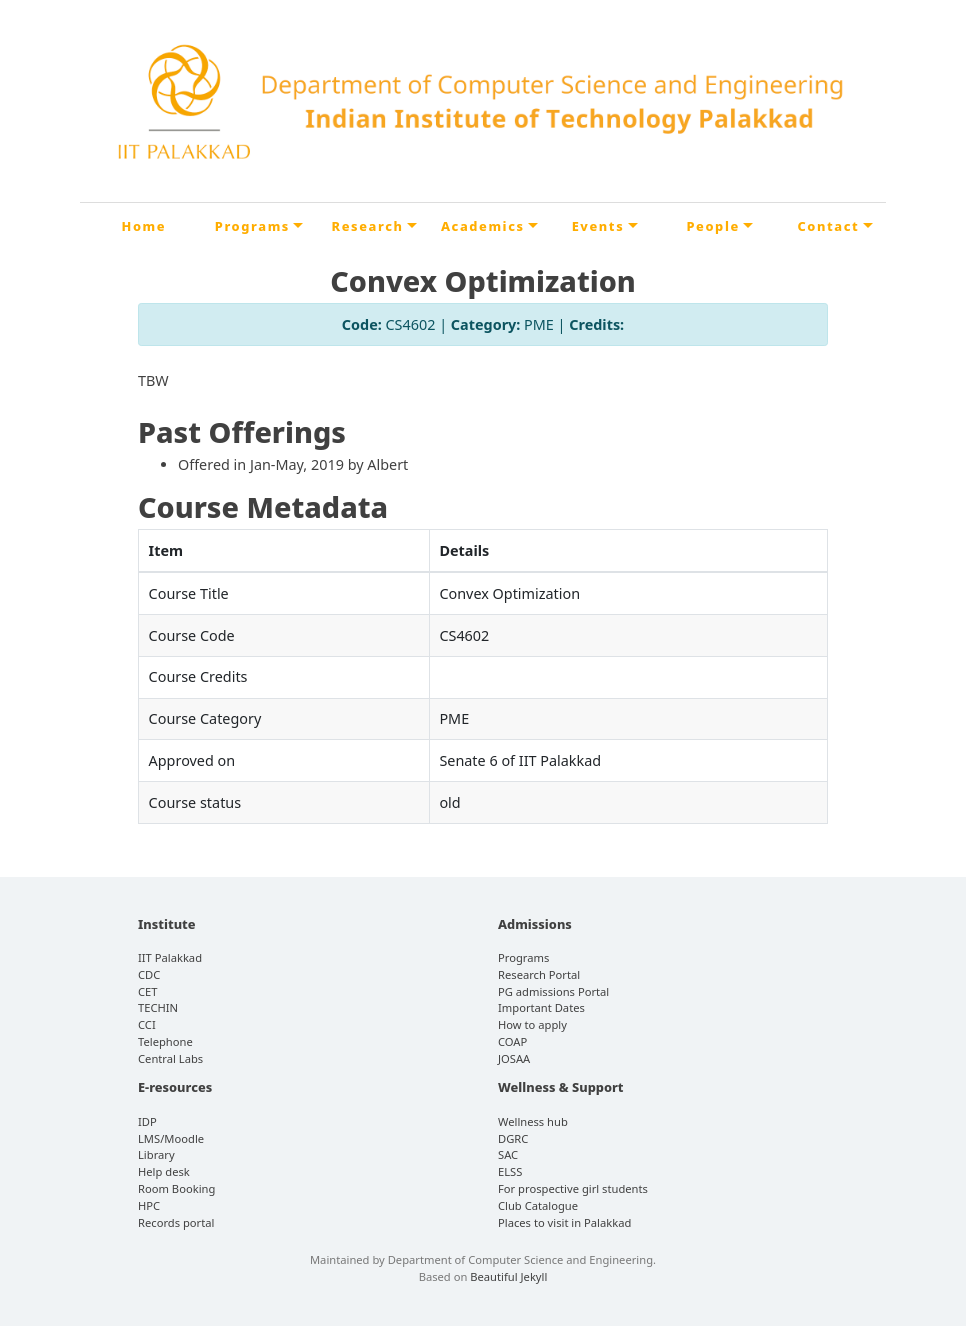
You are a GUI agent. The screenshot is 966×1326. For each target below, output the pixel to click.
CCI (147, 1024)
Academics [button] (483, 226)
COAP (512, 1041)
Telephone (165, 1041)
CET (148, 991)
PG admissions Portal (553, 991)
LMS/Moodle (171, 1138)
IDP (147, 1121)
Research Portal (539, 974)
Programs (523, 957)
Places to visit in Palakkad (564, 1222)
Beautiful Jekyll (508, 1276)
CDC (149, 974)
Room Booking (176, 1188)
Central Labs (170, 1058)
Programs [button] (252, 226)
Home (144, 226)
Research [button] (368, 226)
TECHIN (158, 1007)
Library (156, 1154)
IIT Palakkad (170, 957)
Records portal (176, 1222)
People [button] (712, 226)
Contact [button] (828, 226)
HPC (149, 1205)
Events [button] (598, 226)
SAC (508, 1154)
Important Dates (541, 1007)
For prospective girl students (573, 1188)
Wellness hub (533, 1121)
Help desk (164, 1171)
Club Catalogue (538, 1205)
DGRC (513, 1138)
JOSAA (514, 1058)
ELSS (510, 1171)
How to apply (532, 1024)
